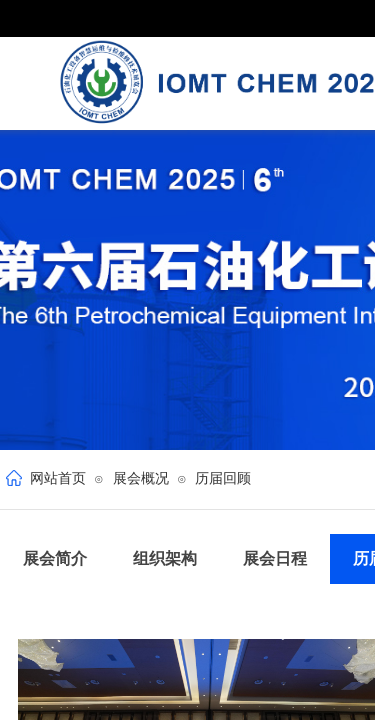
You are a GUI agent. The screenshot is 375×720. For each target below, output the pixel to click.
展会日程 (275, 558)
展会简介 (55, 558)
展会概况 (141, 478)
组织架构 (165, 558)
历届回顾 (223, 478)
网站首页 (58, 478)
